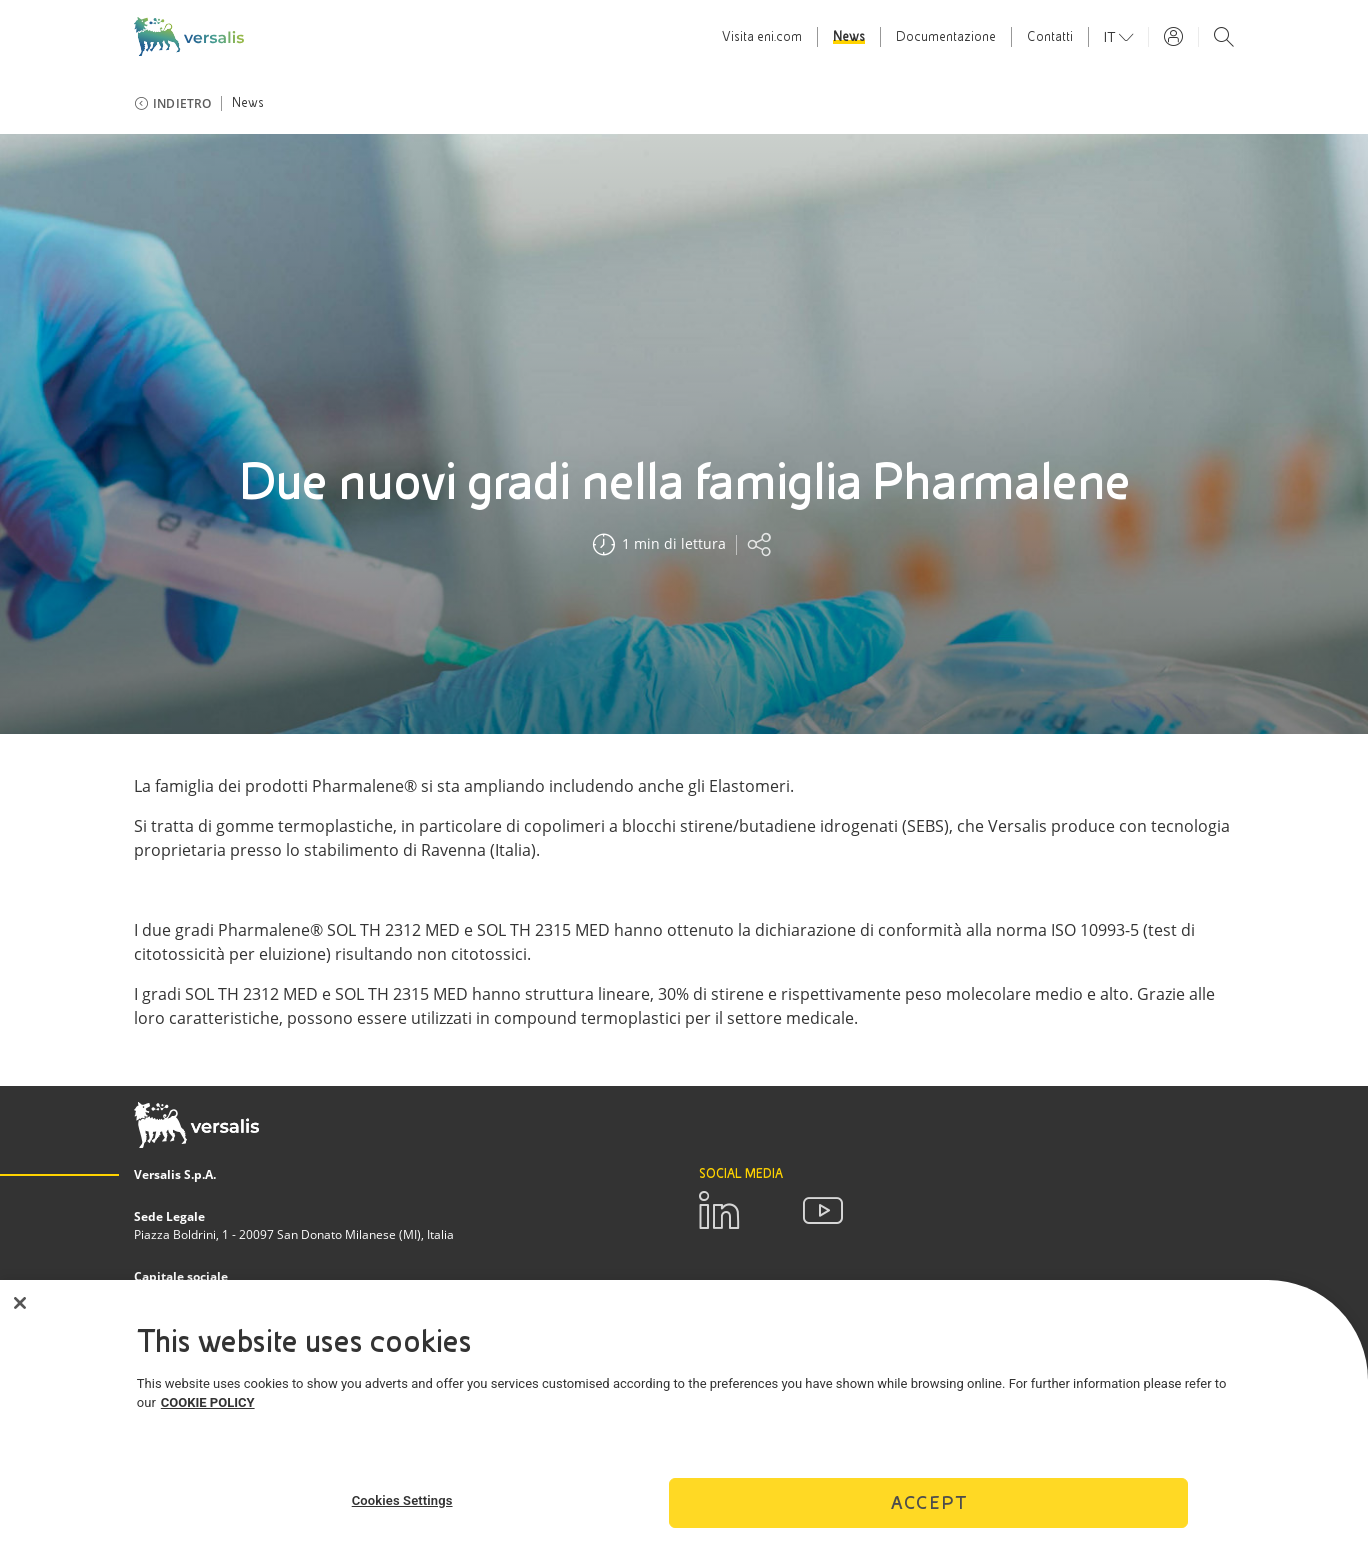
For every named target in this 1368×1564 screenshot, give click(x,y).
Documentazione (946, 37)
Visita (762, 37)
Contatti (1050, 37)
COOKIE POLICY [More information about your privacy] (208, 1412)
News (849, 37)
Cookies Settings (402, 1509)
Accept (929, 1511)
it (1111, 37)
